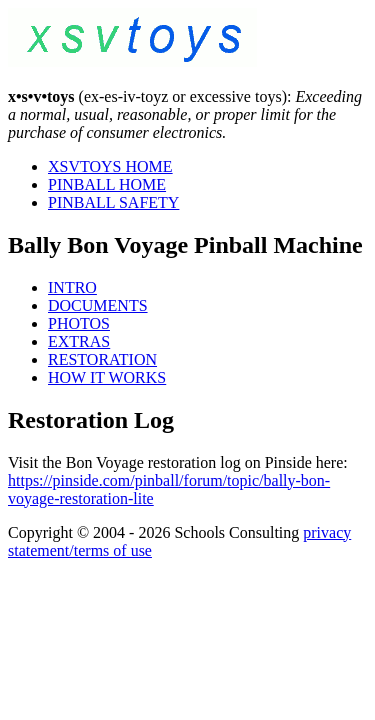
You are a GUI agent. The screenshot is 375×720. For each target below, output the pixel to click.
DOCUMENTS (98, 305)
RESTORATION (102, 359)
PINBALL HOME (107, 184)
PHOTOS (79, 323)
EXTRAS (79, 341)
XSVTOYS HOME (110, 166)
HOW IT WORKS (107, 377)
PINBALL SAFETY (113, 202)
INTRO (72, 287)
